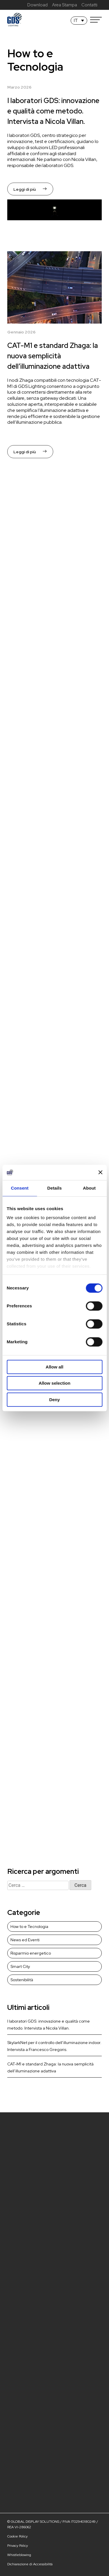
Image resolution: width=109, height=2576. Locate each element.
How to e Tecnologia (29, 1926)
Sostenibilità (21, 1979)
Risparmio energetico (30, 1953)
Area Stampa (64, 5)
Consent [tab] (19, 1188)
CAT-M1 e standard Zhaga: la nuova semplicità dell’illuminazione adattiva (52, 356)
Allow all (54, 1366)
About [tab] (89, 1188)
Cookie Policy (17, 2536)
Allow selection (54, 1383)
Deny (54, 1399)
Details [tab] (54, 1188)
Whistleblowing (19, 2555)
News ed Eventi (25, 1939)
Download (37, 5)
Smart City (20, 1966)
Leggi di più (30, 189)
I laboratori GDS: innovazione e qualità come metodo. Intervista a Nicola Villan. (53, 111)
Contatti (89, 5)
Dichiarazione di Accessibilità (30, 2564)
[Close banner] (100, 1172)
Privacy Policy (17, 2545)
